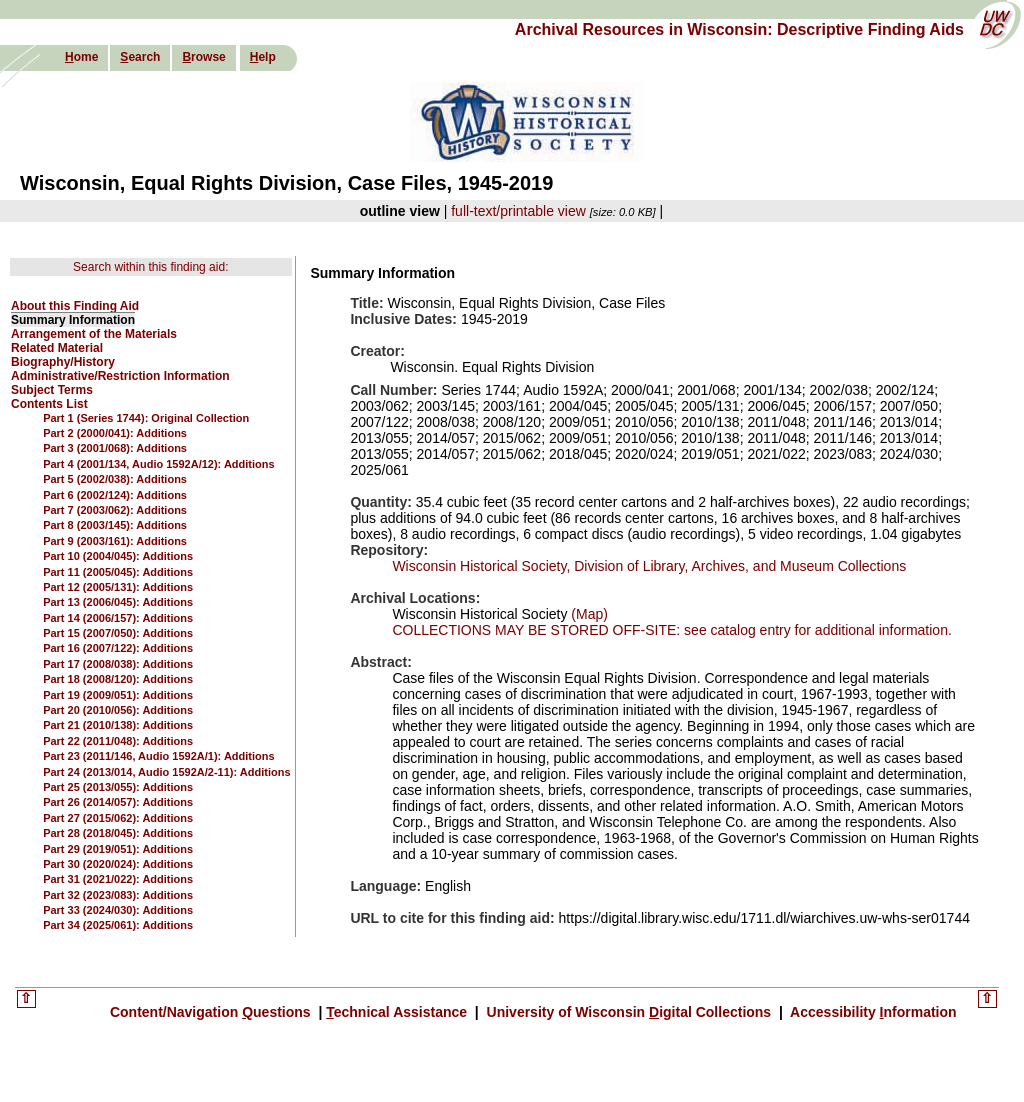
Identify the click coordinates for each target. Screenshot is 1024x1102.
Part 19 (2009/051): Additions (118, 695)
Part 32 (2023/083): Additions (118, 895)
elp (263, 57)
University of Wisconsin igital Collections (629, 1012)
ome (81, 57)
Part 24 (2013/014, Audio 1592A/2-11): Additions (166, 772)
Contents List (49, 404)
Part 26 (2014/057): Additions (118, 802)
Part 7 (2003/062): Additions (115, 510)
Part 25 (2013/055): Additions (118, 787)
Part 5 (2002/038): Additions (115, 479)
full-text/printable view (518, 211)
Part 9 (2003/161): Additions (115, 541)
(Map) (587, 614)
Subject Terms (52, 390)
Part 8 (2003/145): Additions (115, 525)
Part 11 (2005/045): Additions (118, 572)
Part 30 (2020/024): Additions (118, 864)
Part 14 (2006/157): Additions (118, 618)
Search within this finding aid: (150, 267)
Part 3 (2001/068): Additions (115, 448)
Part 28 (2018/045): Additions (118, 833)
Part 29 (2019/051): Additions (118, 849)
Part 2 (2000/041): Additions (115, 433)
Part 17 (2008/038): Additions (118, 664)
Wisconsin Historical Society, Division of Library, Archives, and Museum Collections (649, 566)
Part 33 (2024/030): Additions (118, 910)
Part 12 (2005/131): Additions (118, 587)
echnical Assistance (398, 1012)
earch (140, 57)
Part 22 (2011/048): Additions (118, 741)
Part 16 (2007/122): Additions (118, 648)
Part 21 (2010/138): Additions (118, 725)
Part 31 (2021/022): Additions (118, 879)
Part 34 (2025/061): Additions (118, 925)
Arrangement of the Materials (94, 334)
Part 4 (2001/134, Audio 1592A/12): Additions (158, 464)
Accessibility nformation (872, 1012)
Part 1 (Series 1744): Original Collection (146, 418)
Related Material (57, 348)
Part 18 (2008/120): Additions (118, 679)
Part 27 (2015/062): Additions (118, 818)
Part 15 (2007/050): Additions (118, 633)
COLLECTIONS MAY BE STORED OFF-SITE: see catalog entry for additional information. (671, 630)
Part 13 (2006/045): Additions (118, 602)
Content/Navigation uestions (212, 1012)
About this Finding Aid (75, 306)
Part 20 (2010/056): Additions (118, 710)
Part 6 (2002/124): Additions (115, 495)
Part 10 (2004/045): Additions (118, 556)
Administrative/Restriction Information (120, 376)
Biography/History (63, 362)
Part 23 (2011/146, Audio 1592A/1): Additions (158, 756)
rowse (203, 57)
